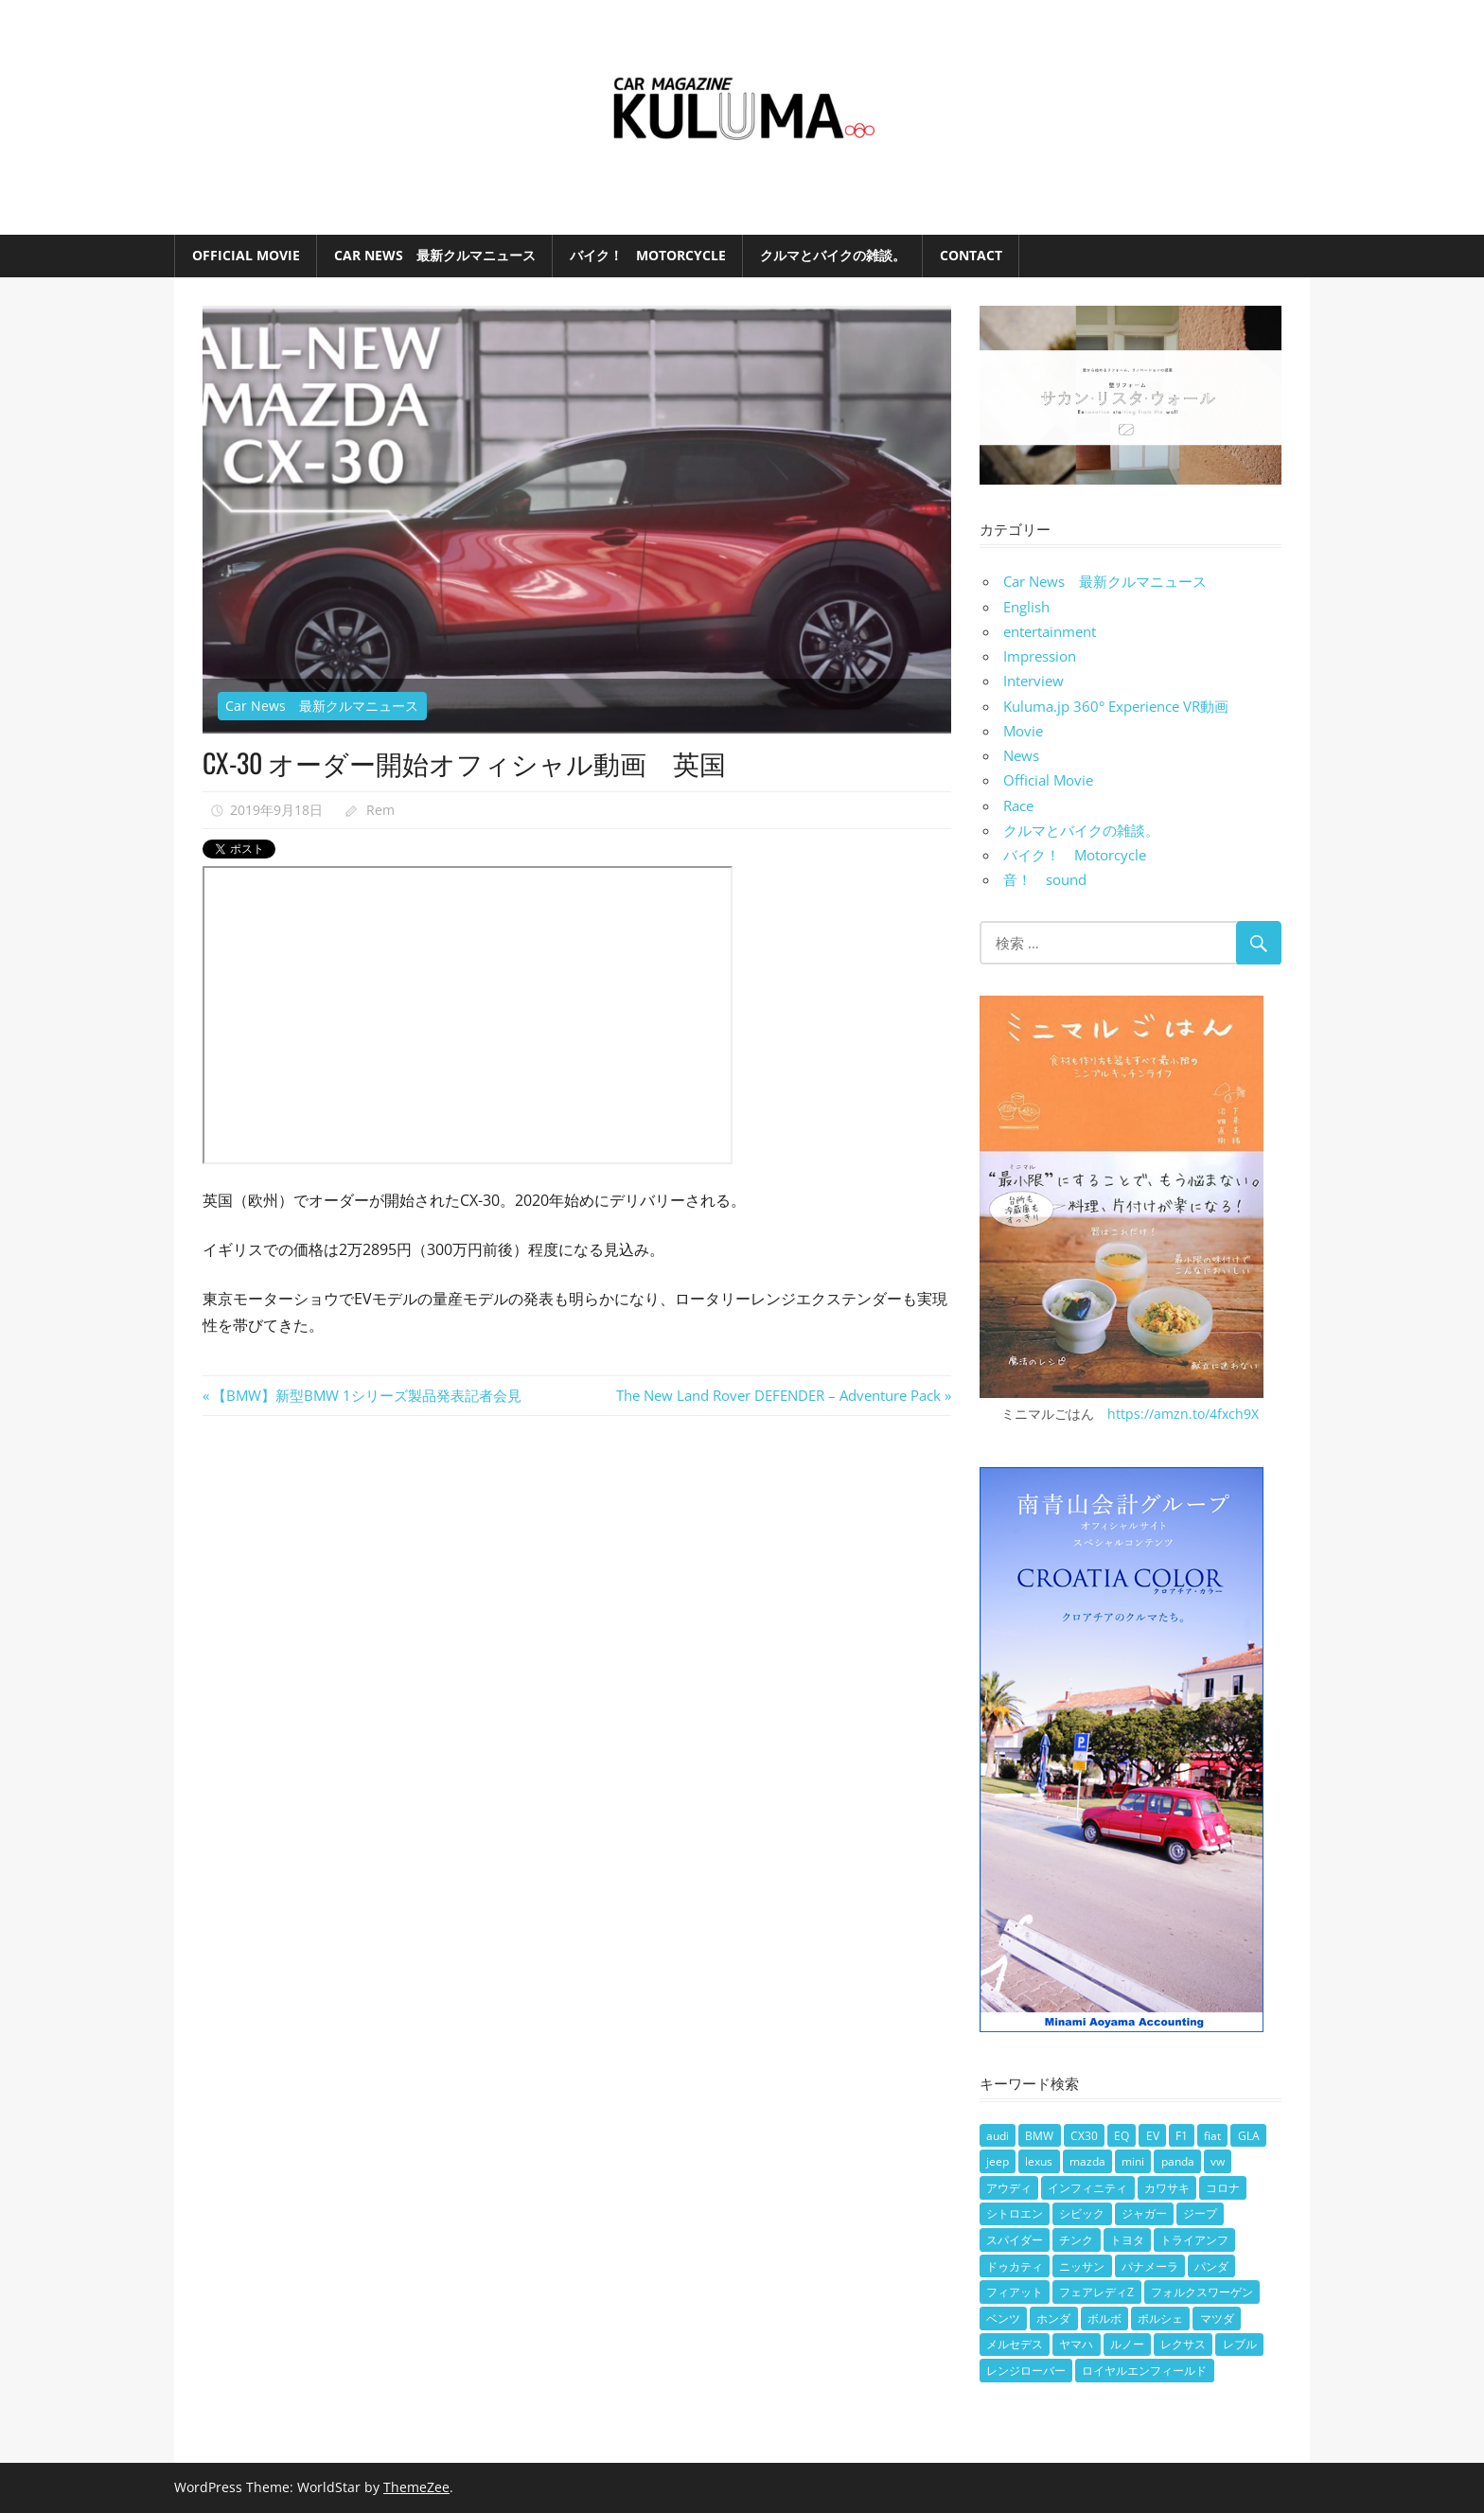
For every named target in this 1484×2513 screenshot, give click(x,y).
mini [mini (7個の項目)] (1133, 2161)
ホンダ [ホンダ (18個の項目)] (1053, 2318)
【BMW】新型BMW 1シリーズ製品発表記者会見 (366, 1395)
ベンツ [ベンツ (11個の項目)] (1003, 2318)
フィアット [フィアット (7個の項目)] (1014, 2292)
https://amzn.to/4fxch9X (1183, 1414)
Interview (1033, 680)
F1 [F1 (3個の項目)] (1181, 2136)
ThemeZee (416, 2487)
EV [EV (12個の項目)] (1152, 2136)
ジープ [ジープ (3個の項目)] (1200, 2213)
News (1021, 755)
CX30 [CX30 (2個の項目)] (1084, 2136)
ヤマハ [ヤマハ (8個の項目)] (1076, 2344)
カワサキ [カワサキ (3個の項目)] (1167, 2188)
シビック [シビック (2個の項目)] (1081, 2213)
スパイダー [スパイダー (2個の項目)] (1014, 2240)
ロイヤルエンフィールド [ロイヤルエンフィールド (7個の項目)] (1144, 2371)
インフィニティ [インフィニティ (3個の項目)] (1087, 2188)
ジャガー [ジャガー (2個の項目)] (1144, 2213)
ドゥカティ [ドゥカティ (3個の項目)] (1014, 2266)
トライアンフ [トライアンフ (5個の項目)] (1194, 2240)
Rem (380, 810)
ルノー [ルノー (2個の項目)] (1127, 2344)
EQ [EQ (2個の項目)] (1121, 2136)
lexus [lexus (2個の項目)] (1038, 2161)
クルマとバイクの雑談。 (833, 255)
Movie (1023, 730)
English (1026, 606)
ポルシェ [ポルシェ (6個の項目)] (1160, 2318)
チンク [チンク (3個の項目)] (1076, 2240)
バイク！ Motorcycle (648, 255)
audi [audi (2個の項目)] (997, 2136)
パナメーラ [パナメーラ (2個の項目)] (1150, 2266)
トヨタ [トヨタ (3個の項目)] (1127, 2240)
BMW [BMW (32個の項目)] (1039, 2136)
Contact (971, 255)
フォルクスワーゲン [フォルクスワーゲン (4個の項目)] (1202, 2292)
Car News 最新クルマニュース (435, 255)
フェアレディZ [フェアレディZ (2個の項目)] (1096, 2292)
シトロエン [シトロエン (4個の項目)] (1014, 2213)
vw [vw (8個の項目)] (1217, 2161)
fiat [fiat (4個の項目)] (1212, 2136)
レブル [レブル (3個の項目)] (1240, 2344)
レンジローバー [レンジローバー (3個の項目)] (1026, 2371)
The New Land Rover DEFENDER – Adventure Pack (778, 1395)
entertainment (1049, 631)
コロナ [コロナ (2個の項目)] (1223, 2188)
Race (1018, 805)
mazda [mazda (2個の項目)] (1087, 2161)
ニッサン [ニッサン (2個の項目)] (1081, 2266)
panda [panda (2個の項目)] (1177, 2161)
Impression (1039, 655)
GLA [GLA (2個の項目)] (1249, 2136)
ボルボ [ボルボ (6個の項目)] (1104, 2318)
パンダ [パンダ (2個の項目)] (1211, 2266)
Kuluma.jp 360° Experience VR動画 (1115, 706)
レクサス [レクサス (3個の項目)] (1183, 2344)
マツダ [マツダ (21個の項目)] (1217, 2318)
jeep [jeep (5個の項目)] (997, 2161)
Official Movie (246, 255)
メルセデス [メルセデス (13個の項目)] (1014, 2344)
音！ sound (1044, 879)
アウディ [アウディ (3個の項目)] (1009, 2188)
